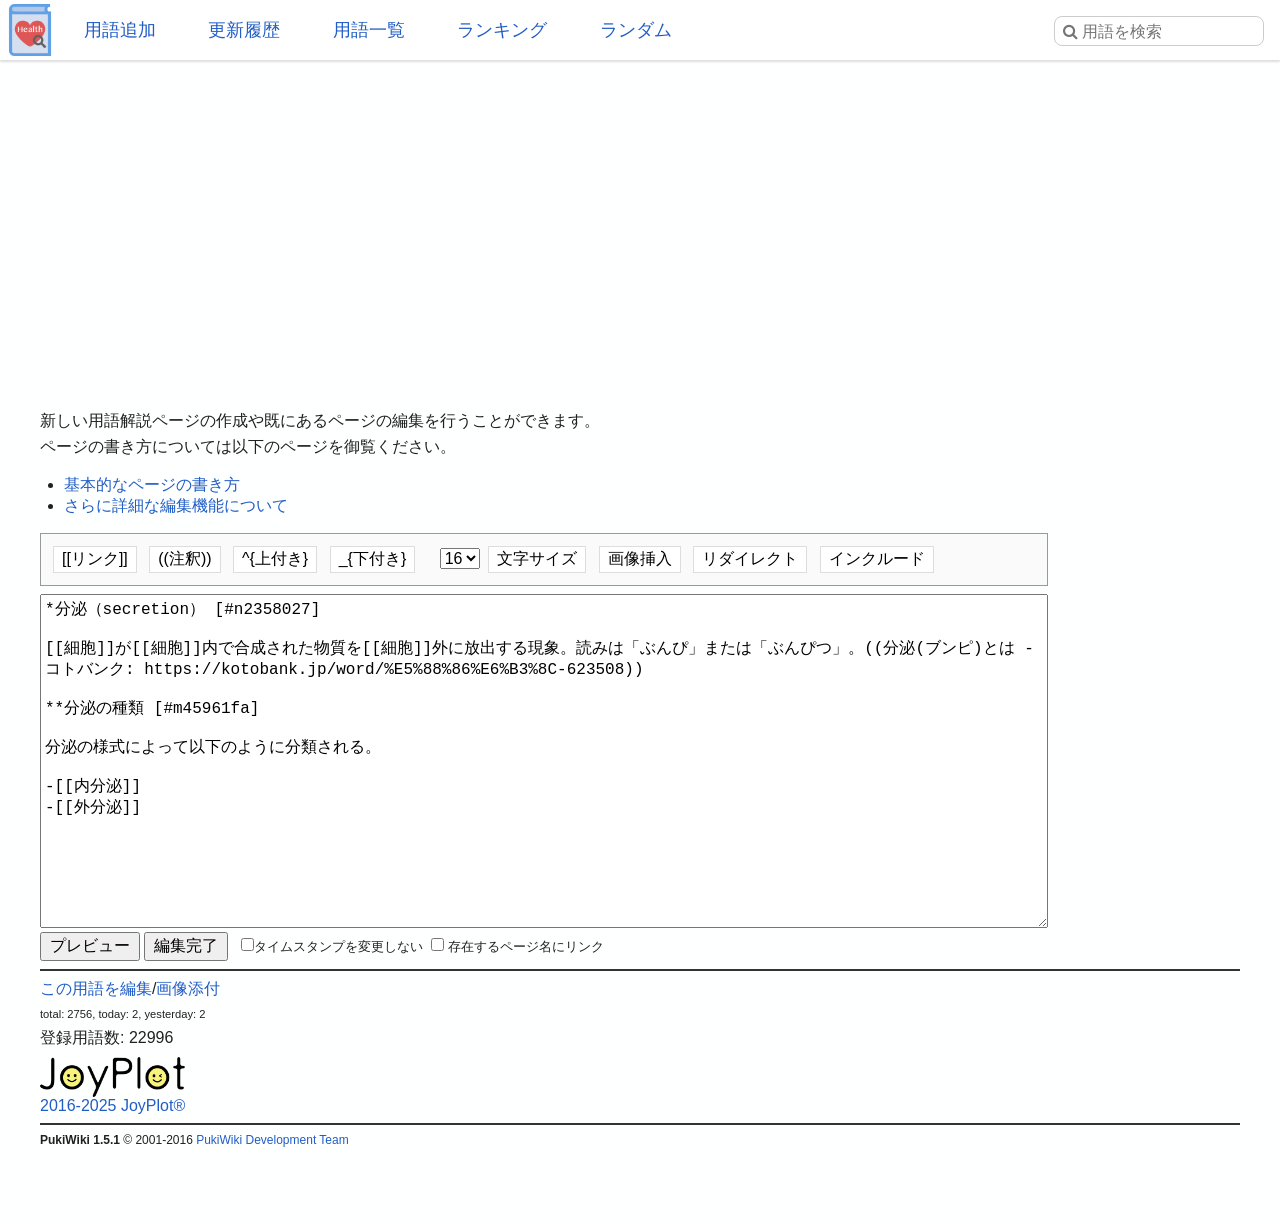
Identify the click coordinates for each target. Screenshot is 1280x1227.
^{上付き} (275, 558)
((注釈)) (184, 558)
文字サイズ (537, 558)
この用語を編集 (96, 1060)
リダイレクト (750, 558)
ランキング (502, 30)
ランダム (636, 30)
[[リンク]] (95, 558)
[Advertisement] (640, 220)
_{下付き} (373, 558)
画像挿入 (640, 558)
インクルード (877, 558)
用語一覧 (369, 30)
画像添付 (188, 1060)
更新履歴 (244, 30)
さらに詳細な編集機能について (176, 505)
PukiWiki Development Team (272, 1212)
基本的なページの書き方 (152, 484)
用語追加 (120, 30)
